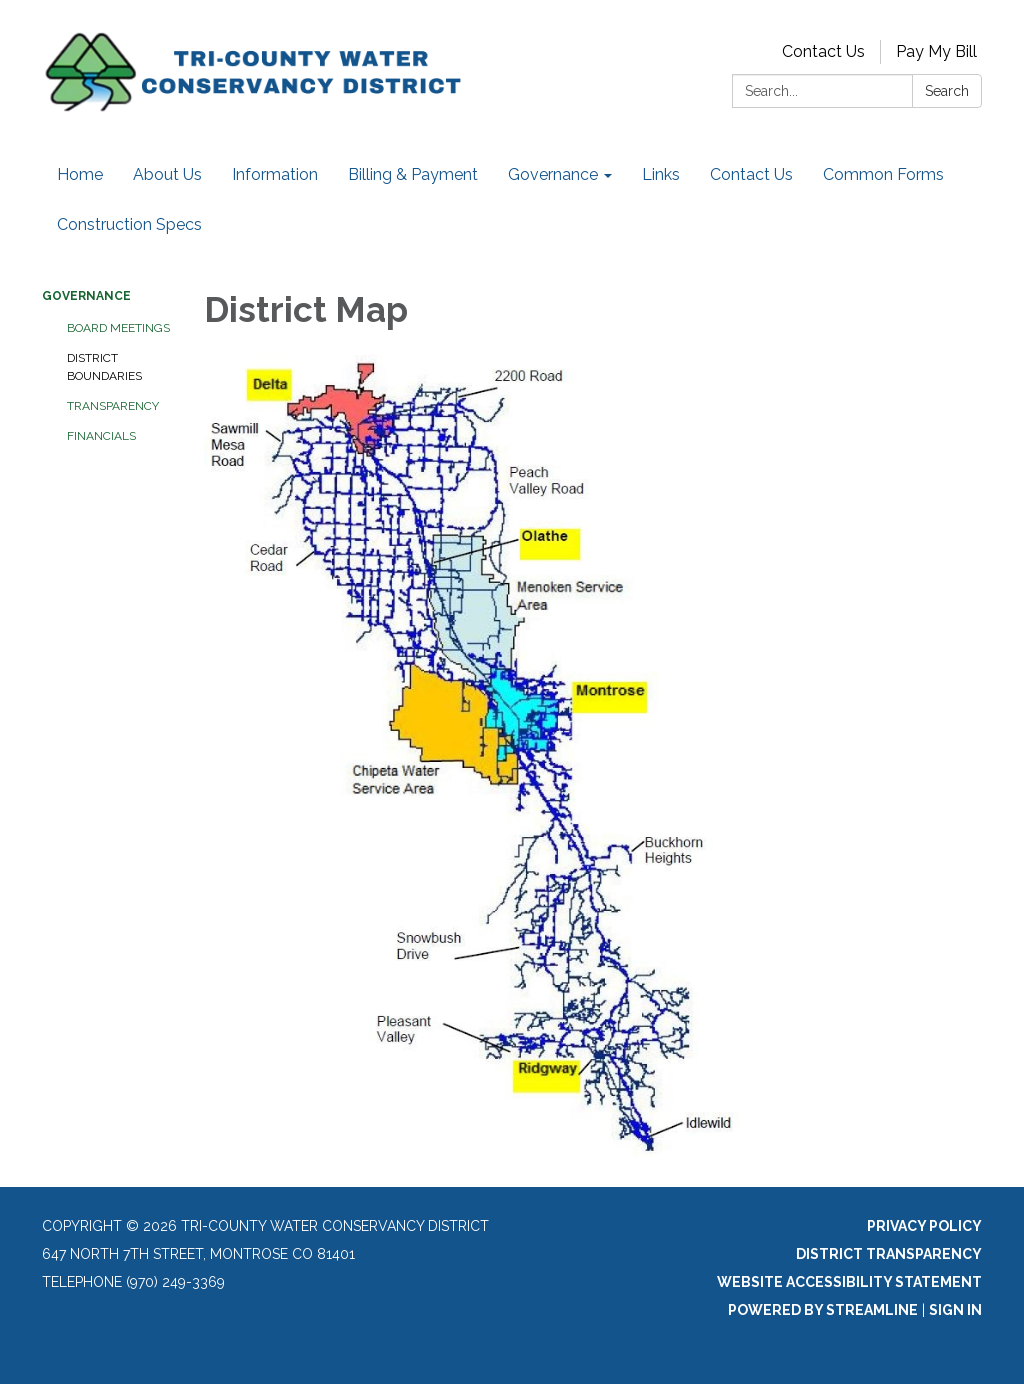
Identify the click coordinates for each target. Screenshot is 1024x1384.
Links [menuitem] (661, 174)
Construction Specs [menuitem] (129, 224)
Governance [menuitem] (553, 174)
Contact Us (823, 51)
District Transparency (889, 1254)
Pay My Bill (936, 51)
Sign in (955, 1310)
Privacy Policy (924, 1226)
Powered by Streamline (823, 1310)
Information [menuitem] (275, 174)
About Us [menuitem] (167, 174)
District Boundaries (104, 367)
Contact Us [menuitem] (751, 174)
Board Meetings (118, 328)
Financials (101, 436)
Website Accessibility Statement (849, 1282)
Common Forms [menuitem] (883, 174)
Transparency (113, 406)
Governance (86, 296)
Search (947, 91)
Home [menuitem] (80, 174)
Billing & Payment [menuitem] (413, 174)
